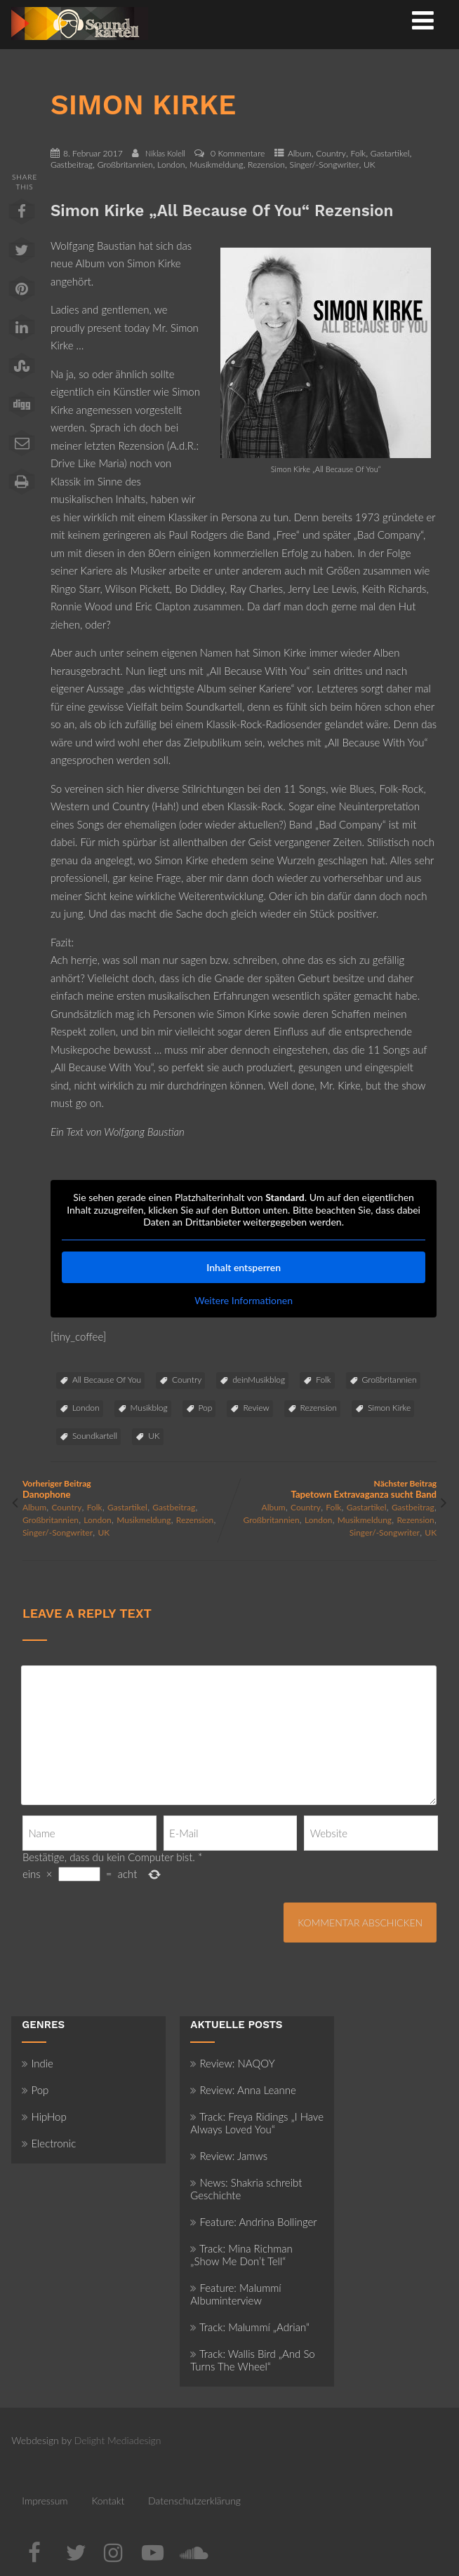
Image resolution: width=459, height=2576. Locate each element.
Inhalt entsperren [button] (243, 1267)
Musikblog (149, 1407)
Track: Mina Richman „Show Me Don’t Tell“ (241, 2254)
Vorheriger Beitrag (126, 1489)
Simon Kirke (389, 1407)
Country (331, 153)
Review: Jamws (228, 2155)
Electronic (49, 2143)
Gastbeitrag (72, 164)
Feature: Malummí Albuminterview (235, 2294)
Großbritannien (125, 164)
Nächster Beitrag (333, 1489)
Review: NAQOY (232, 2063)
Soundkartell (94, 1435)
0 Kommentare (238, 153)
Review (256, 1407)
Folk (358, 153)
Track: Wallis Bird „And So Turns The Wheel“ (252, 2360)
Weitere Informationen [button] (243, 1300)
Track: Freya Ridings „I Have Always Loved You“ (257, 2122)
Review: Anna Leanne (243, 2090)
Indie (37, 2063)
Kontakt (107, 2501)
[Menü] (423, 19)
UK (369, 164)
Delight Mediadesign (117, 2440)
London (171, 164)
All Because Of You (106, 1379)
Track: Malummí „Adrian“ (250, 2327)
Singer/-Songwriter (324, 164)
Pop (206, 1407)
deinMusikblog (258, 1379)
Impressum (44, 2501)
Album (300, 153)
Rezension (266, 164)
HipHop (44, 2116)
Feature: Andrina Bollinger (253, 2221)
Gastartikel (390, 153)
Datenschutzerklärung (194, 2501)
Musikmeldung (216, 164)
